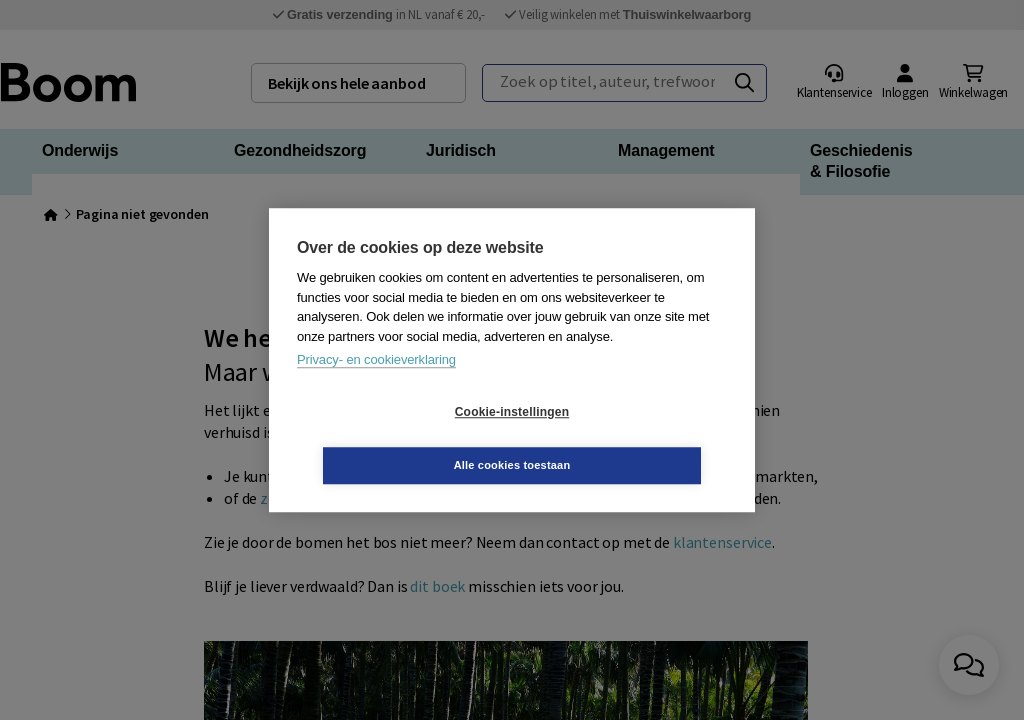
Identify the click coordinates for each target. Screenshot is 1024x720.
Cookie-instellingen (393, 439)
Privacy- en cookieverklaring (376, 386)
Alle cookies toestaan (631, 438)
